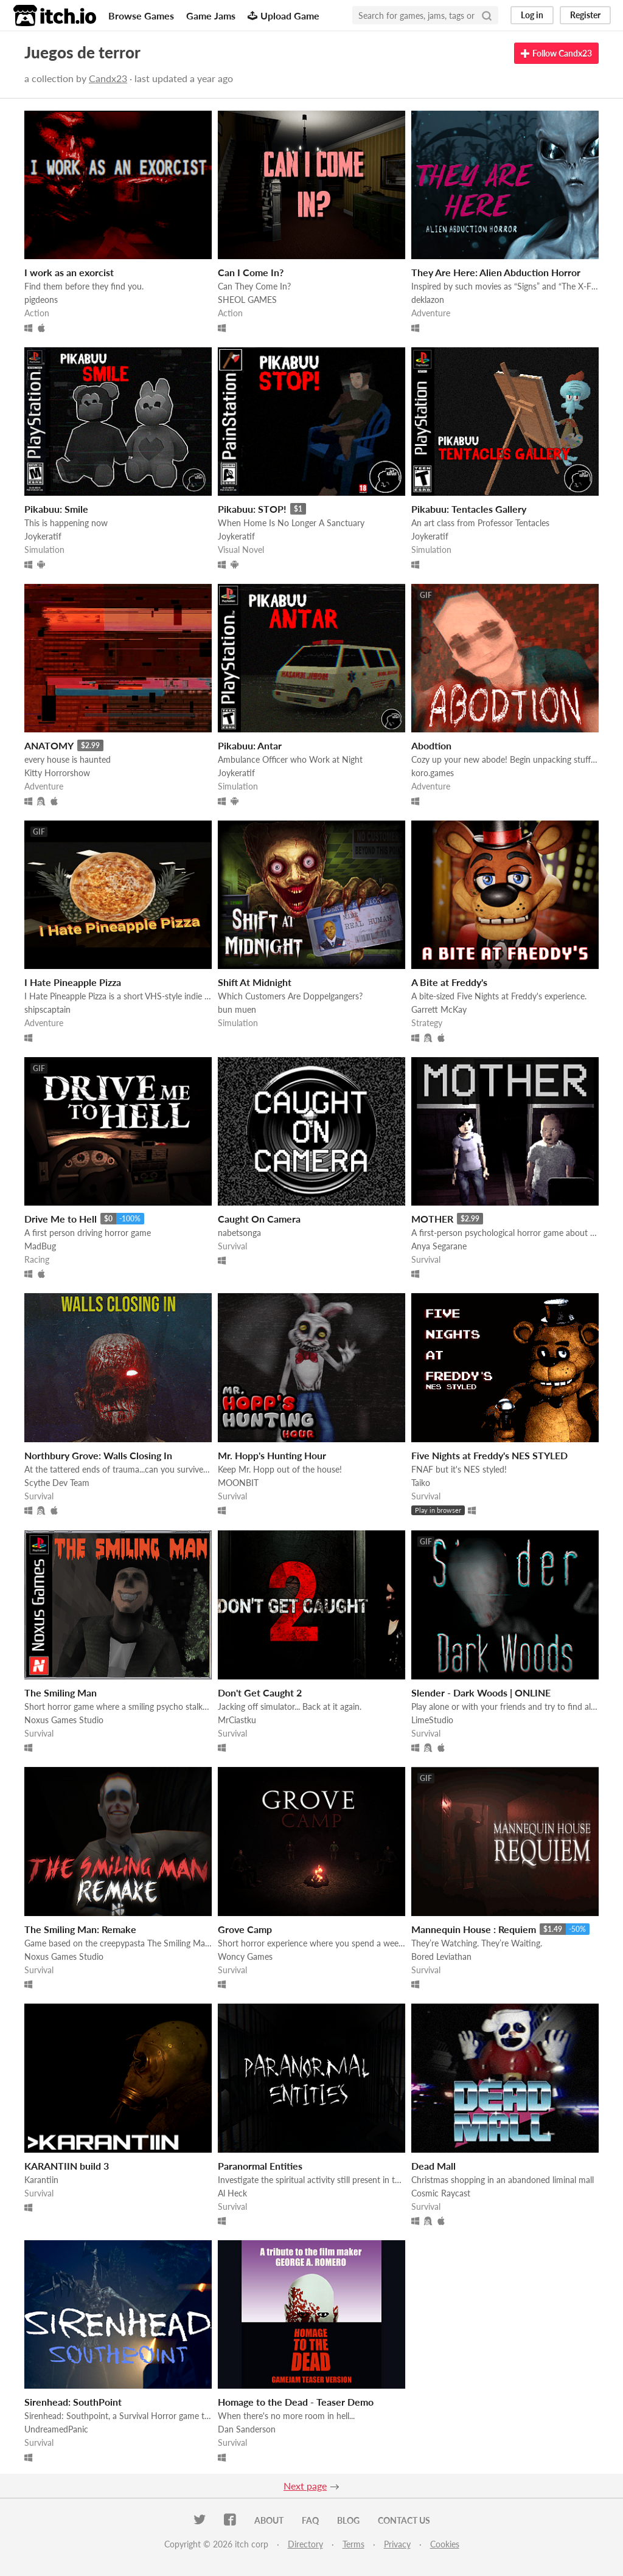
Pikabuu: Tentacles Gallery (468, 509)
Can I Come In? (251, 272)
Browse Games (141, 15)
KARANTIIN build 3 (66, 2166)
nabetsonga (239, 1232)
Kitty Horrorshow (57, 773)
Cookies (444, 2544)
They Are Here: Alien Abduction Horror (495, 272)
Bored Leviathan (441, 1956)
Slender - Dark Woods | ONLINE (481, 1692)
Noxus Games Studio (63, 1720)
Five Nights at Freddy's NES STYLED (489, 1455)
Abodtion (431, 745)
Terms (353, 2544)
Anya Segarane (439, 1246)
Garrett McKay (439, 1009)
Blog (348, 2520)
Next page (305, 2485)
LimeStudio (432, 1720)
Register (585, 15)
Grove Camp (245, 1929)
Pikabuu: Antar (250, 745)
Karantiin (41, 2180)
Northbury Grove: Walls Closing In (98, 1455)
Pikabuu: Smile (56, 509)
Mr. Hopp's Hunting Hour (272, 1455)
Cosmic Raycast (440, 2193)
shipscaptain (47, 1009)
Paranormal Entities (260, 2166)
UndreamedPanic (56, 2429)
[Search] (486, 15)
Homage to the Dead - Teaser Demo (296, 2402)
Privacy (397, 2544)
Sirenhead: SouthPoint (73, 2402)
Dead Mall (433, 2166)
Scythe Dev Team (56, 1482)
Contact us (404, 2520)
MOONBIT (238, 1482)
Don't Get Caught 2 (260, 1692)
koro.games (432, 773)
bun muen (237, 1009)
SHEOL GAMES (247, 299)
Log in (532, 15)
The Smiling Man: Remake (80, 1929)
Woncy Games (245, 1956)
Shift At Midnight (254, 982)
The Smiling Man (60, 1692)
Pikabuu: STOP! (252, 509)
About (269, 2520)
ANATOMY (49, 745)
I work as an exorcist (69, 272)
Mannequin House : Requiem (473, 1929)
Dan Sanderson (247, 2429)
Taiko (420, 1482)
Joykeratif (42, 536)
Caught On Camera (259, 1218)
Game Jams (210, 15)
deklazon (427, 299)
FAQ (310, 2520)
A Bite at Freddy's (449, 982)
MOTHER (432, 1218)
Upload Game (283, 15)
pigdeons (41, 299)
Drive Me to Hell (60, 1218)
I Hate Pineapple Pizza (72, 982)
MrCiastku (237, 1720)
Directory (305, 2544)
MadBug (40, 1246)
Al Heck (232, 2193)
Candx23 (108, 78)
